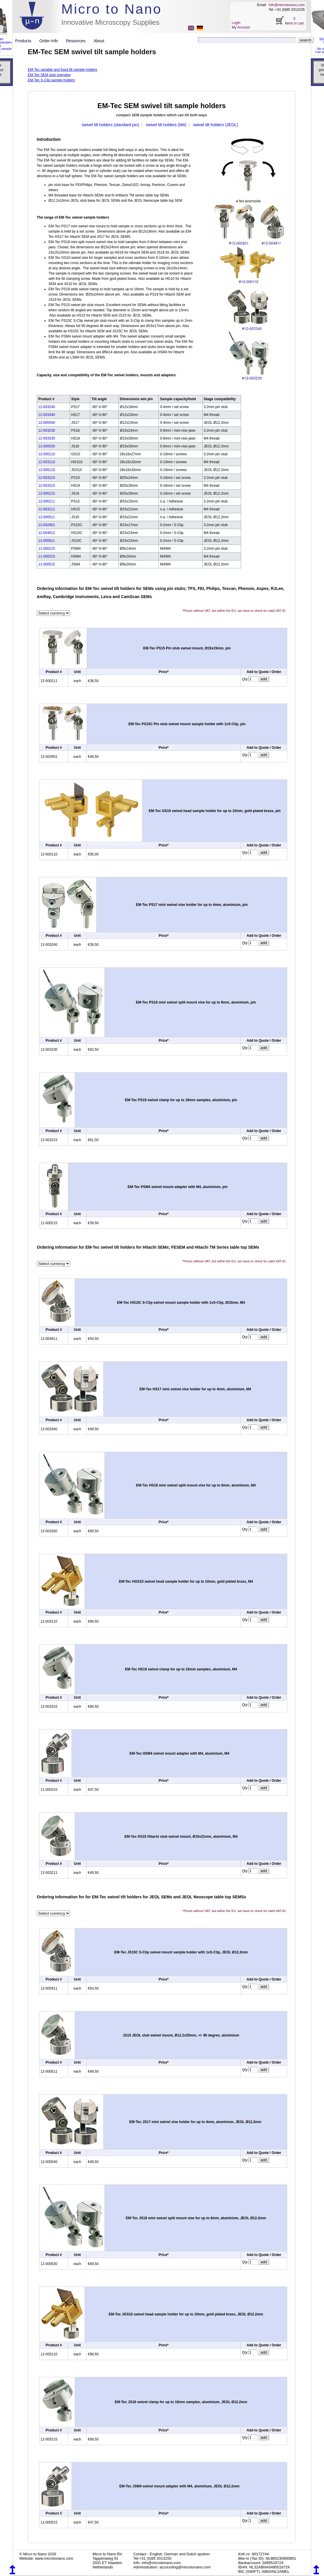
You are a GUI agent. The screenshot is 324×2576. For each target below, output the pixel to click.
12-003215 (46, 478)
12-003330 (46, 438)
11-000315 (46, 556)
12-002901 (46, 525)
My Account (241, 27)
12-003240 (46, 407)
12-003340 (46, 415)
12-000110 (46, 454)
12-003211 (46, 509)
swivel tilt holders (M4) (166, 124)
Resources (78, 40)
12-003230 (46, 430)
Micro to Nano (111, 9)
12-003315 (46, 486)
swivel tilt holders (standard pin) (110, 124)
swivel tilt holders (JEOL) (215, 124)
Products (25, 40)
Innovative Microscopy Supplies (110, 22)
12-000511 (46, 517)
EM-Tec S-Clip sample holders (51, 80)
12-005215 (46, 493)
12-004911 (46, 533)
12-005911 (46, 541)
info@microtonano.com (287, 5)
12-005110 (46, 470)
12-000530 (46, 446)
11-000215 (46, 549)
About (99, 40)
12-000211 (46, 501)
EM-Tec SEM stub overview (49, 75)
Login (236, 23)
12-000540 (46, 423)
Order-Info (50, 40)
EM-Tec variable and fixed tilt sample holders (62, 70)
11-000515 (46, 564)
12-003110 (46, 462)
